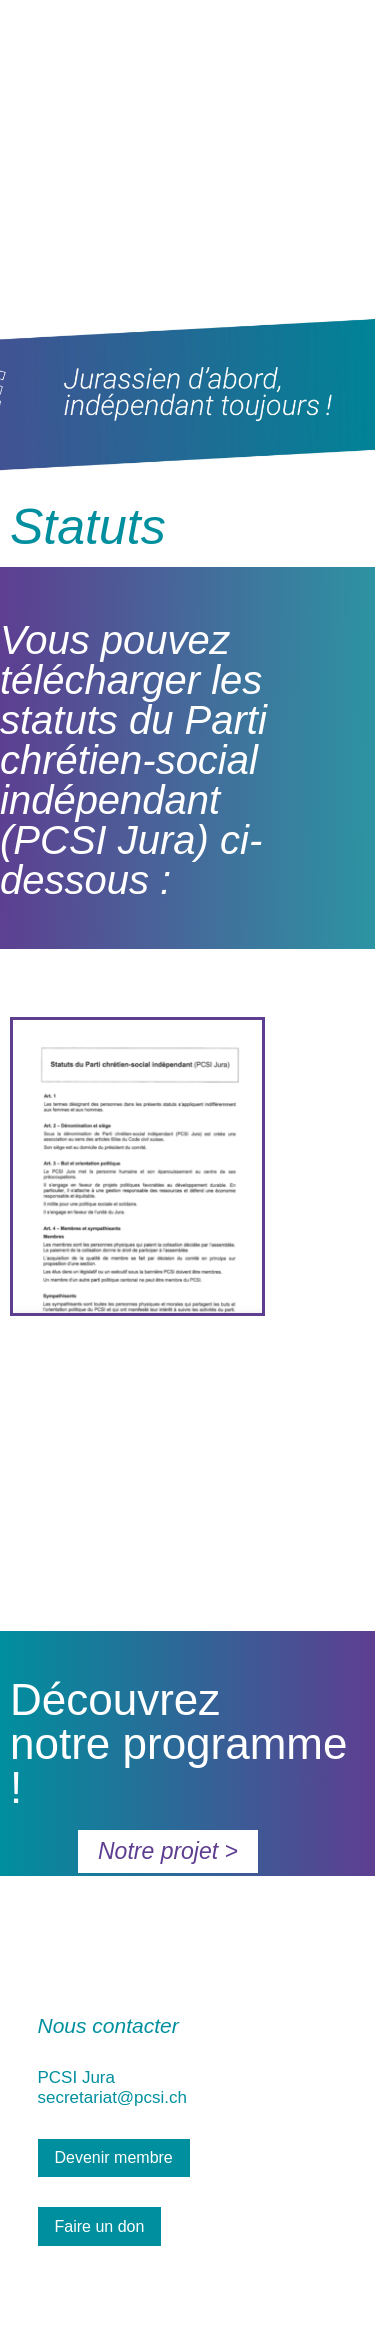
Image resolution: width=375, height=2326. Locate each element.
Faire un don (100, 2226)
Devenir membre (114, 2157)
